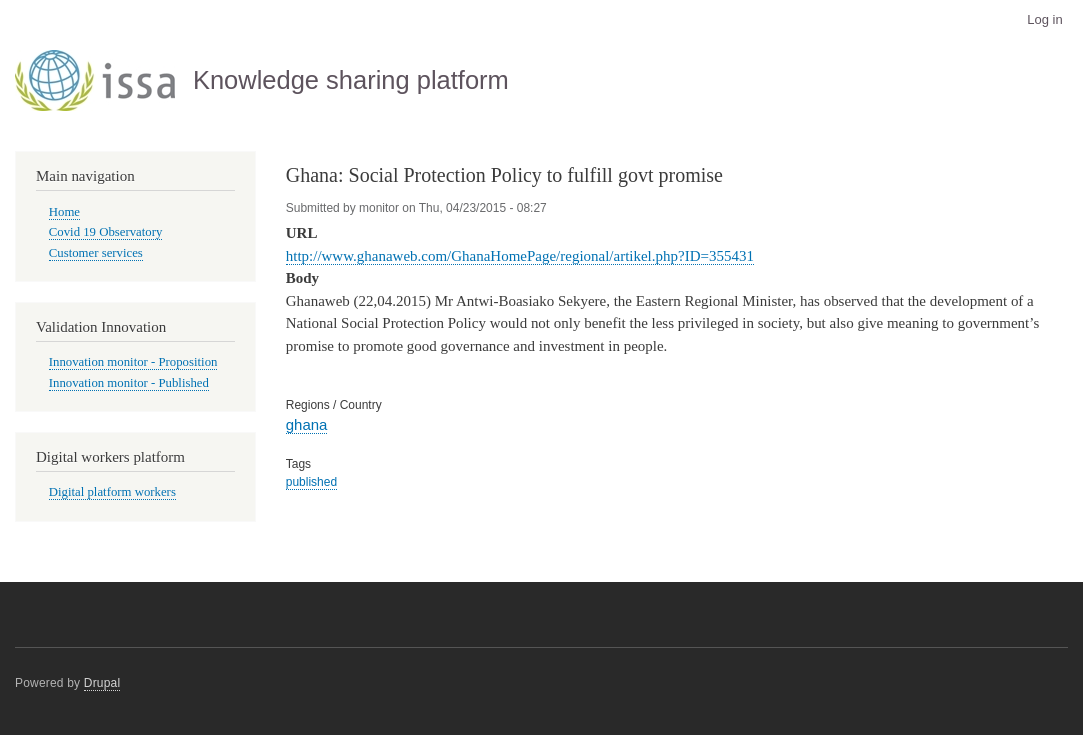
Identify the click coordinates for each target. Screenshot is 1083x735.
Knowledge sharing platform (351, 80)
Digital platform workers (112, 492)
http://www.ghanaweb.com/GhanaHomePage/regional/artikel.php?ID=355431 (520, 256)
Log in (1044, 19)
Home (64, 212)
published (311, 482)
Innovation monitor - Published (129, 383)
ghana (307, 424)
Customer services (96, 253)
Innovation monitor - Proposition (133, 362)
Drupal (102, 683)
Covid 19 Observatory (106, 232)
